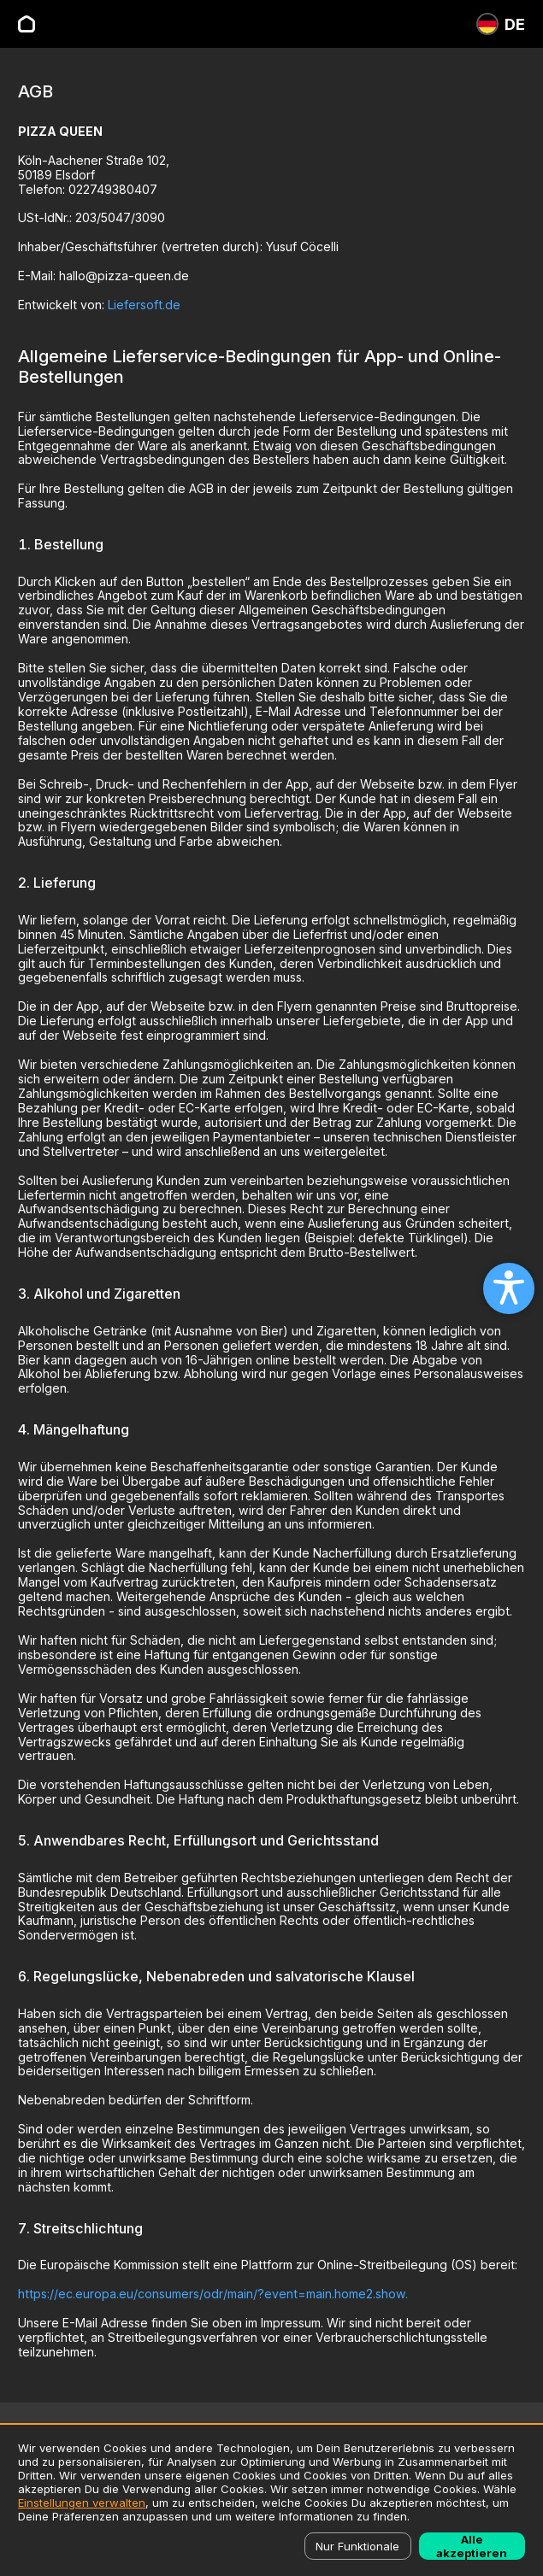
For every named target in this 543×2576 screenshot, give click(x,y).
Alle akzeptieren (471, 2546)
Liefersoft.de (144, 304)
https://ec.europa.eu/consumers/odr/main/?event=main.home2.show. (213, 2293)
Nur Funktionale (357, 2546)
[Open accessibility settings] (508, 1288)
